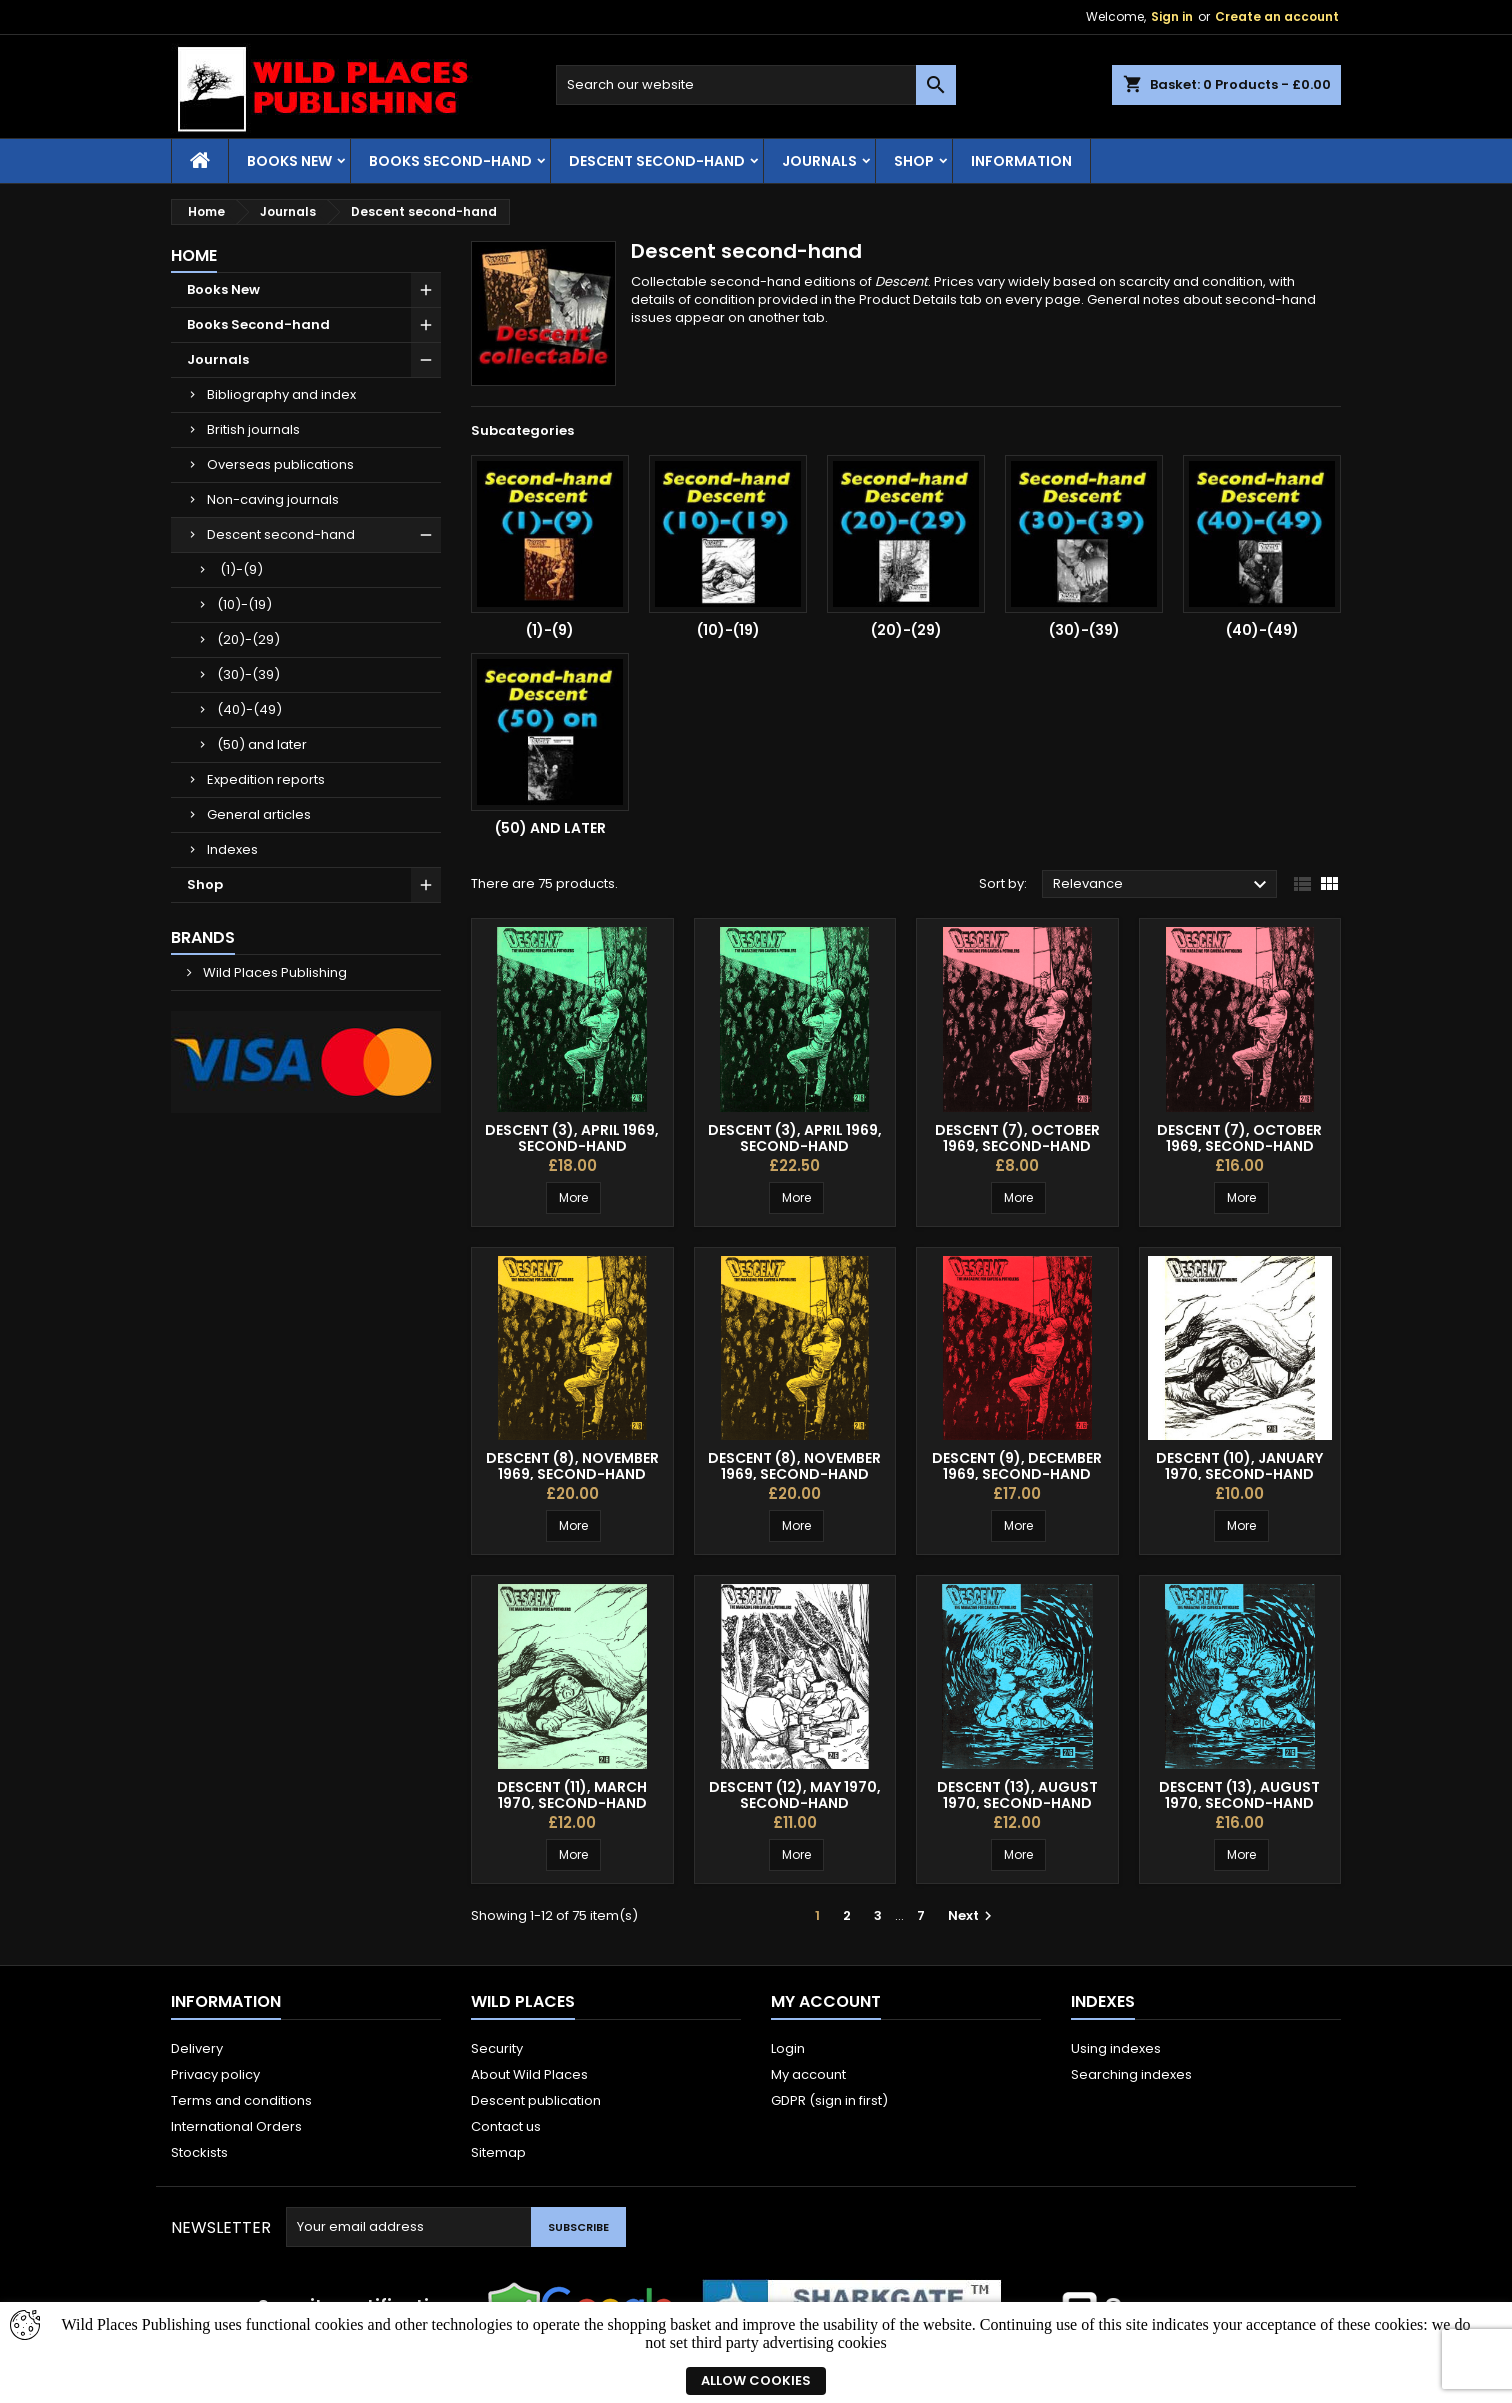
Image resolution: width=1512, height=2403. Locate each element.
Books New (289, 161)
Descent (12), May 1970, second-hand (795, 1795)
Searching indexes (1131, 2074)
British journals (253, 429)
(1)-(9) (240, 569)
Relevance (1162, 885)
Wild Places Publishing (273, 972)
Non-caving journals (273, 499)
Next (972, 1915)
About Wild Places (529, 2074)
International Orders (236, 2126)
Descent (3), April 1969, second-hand (572, 1138)
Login (788, 2048)
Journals (819, 161)
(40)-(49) (249, 709)
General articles (259, 814)
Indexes (232, 849)
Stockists (199, 2152)
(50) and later (262, 744)
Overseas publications (280, 464)
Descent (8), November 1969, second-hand (572, 1466)
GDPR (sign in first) (829, 2100)
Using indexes (1116, 2048)
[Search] (756, 85)
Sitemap (498, 2152)
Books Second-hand (450, 161)
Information (1021, 161)
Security (497, 2048)
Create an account (1277, 16)
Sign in (1172, 16)
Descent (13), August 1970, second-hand (1017, 1795)
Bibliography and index (281, 394)
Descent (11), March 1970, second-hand (572, 1795)
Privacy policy (215, 2074)
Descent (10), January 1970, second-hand (1239, 1466)
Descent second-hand (657, 161)
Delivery (197, 2048)
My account (808, 2074)
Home (194, 255)
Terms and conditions (241, 2100)
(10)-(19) (244, 604)
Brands (203, 937)
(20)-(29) (248, 639)
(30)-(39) (248, 674)
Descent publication (536, 2100)
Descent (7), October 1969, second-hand (1017, 1138)
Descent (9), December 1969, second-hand (1017, 1466)
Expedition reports (266, 779)
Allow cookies (756, 2380)
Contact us (506, 2126)
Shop (914, 161)
